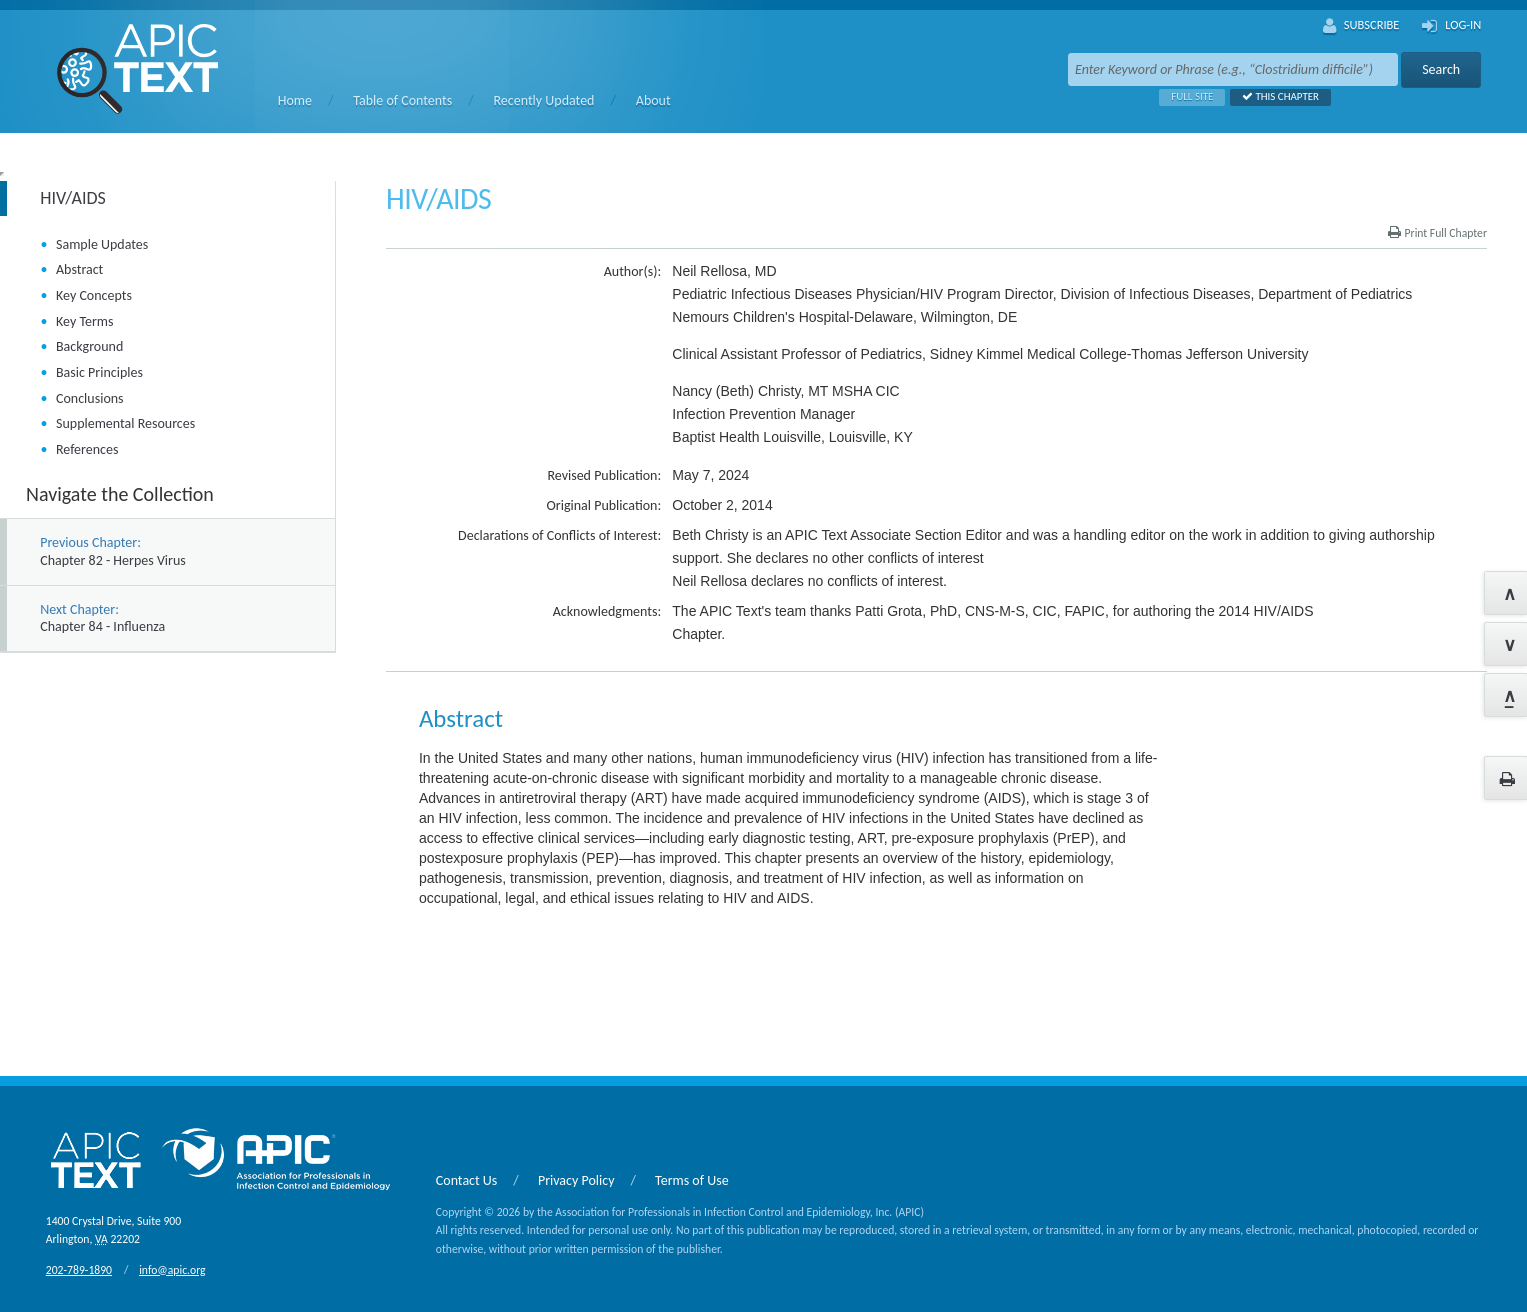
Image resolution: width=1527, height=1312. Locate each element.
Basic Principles (99, 372)
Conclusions (90, 398)
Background (89, 346)
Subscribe (1361, 26)
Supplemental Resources (125, 423)
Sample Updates (102, 244)
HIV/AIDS (73, 198)
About (653, 100)
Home (295, 100)
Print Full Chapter (1437, 233)
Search (1441, 69)
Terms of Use (692, 1180)
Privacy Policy (576, 1180)
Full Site (1186, 96)
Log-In (1451, 26)
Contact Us (467, 1180)
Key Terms (84, 321)
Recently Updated (544, 100)
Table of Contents (402, 100)
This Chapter (1274, 96)
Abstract (79, 269)
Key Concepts (94, 295)
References (87, 449)
